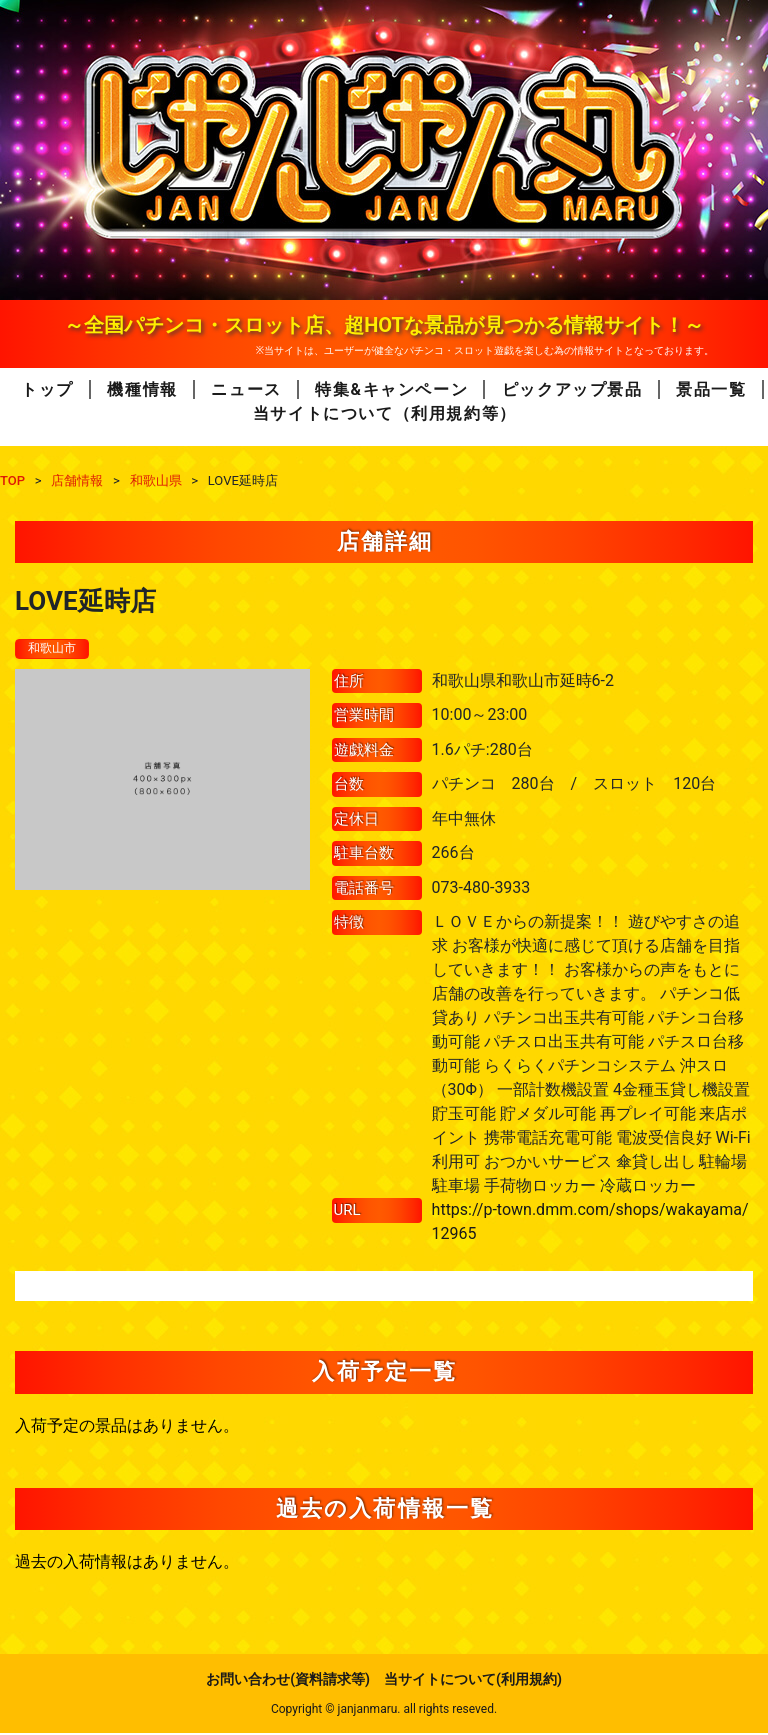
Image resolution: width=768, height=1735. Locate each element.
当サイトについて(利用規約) (473, 1681)
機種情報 (142, 389)
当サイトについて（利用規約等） (385, 413)
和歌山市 (56, 649)
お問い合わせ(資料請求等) (288, 1681)
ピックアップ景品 (572, 389)
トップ (47, 389)
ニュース (246, 389)
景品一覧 (711, 389)
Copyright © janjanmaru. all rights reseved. (384, 1711)
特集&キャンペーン (391, 389)
